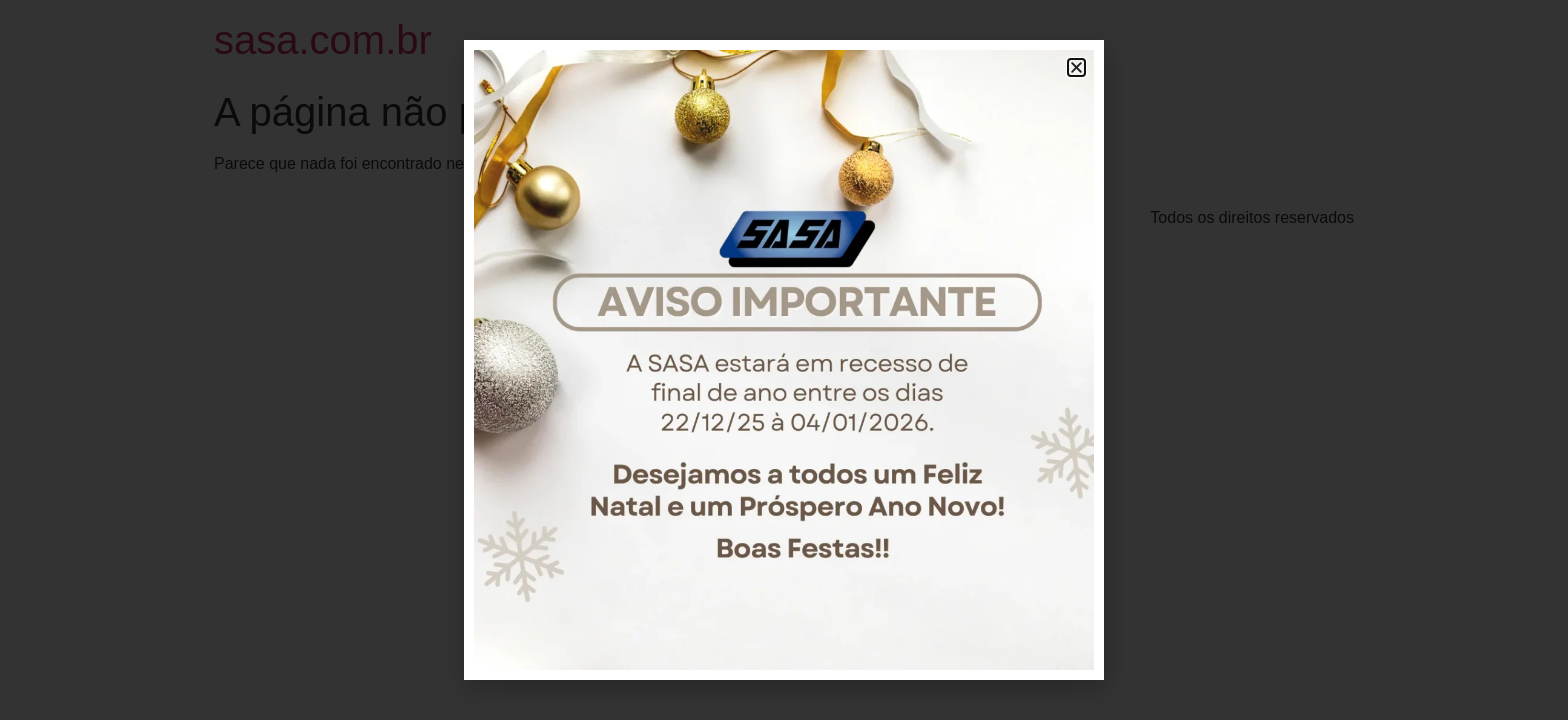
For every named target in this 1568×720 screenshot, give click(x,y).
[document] (784, 360)
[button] (1076, 67)
